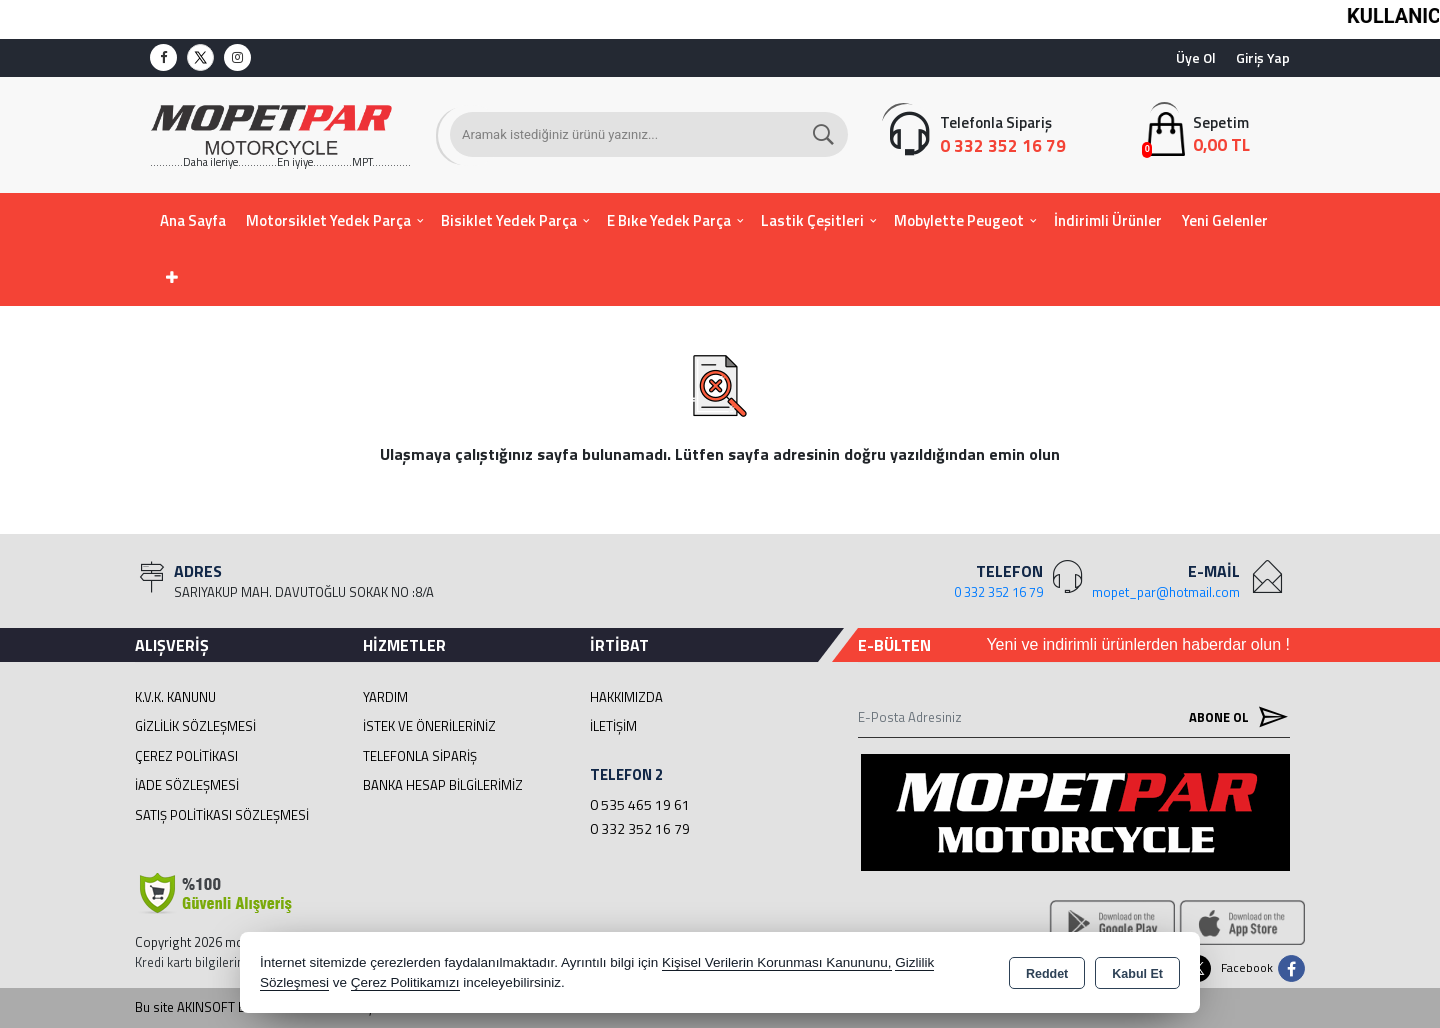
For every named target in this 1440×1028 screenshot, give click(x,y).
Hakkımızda (626, 697)
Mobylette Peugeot (959, 220)
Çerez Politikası (186, 756)
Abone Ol (1234, 716)
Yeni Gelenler (1225, 220)
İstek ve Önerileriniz (429, 726)
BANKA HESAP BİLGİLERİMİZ (443, 785)
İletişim (613, 726)
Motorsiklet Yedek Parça (328, 220)
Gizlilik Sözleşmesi (195, 726)
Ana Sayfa (193, 220)
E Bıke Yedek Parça (669, 220)
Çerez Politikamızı (405, 982)
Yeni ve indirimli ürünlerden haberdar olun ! (1138, 644)
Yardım (385, 697)
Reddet (1047, 974)
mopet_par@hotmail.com (1166, 592)
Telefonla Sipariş (420, 756)
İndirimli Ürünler (1108, 220)
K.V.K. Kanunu (175, 697)
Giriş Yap (1263, 57)
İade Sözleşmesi (187, 785)
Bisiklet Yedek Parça (509, 220)
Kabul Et (1137, 974)
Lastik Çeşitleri (812, 220)
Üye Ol (1196, 57)
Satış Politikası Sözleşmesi (222, 815)
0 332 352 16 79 (640, 828)
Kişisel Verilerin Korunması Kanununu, (777, 962)
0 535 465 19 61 (640, 804)
